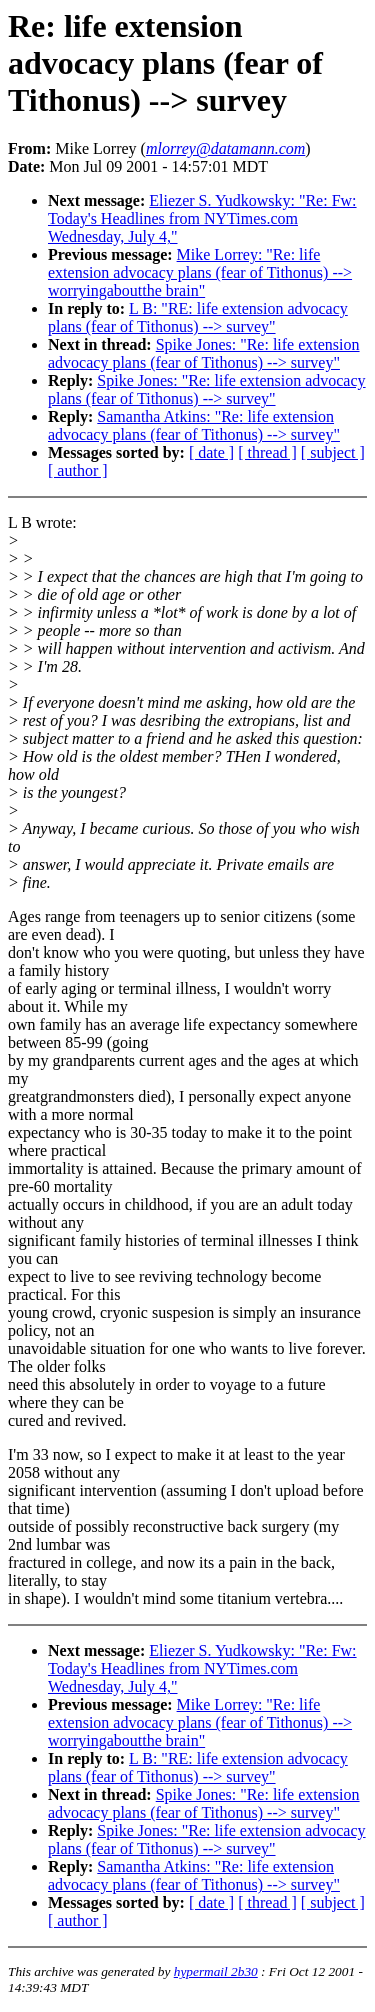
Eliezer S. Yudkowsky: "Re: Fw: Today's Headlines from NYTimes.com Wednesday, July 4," (202, 218)
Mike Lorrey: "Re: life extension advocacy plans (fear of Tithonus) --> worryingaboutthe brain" (200, 272)
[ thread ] (267, 452)
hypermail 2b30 (216, 1971)
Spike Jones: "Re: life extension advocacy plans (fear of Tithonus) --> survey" (204, 353)
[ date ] (211, 452)
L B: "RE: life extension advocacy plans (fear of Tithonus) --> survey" (198, 317)
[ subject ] (333, 452)
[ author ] (78, 470)
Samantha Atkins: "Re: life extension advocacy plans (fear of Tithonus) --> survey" (194, 425)
